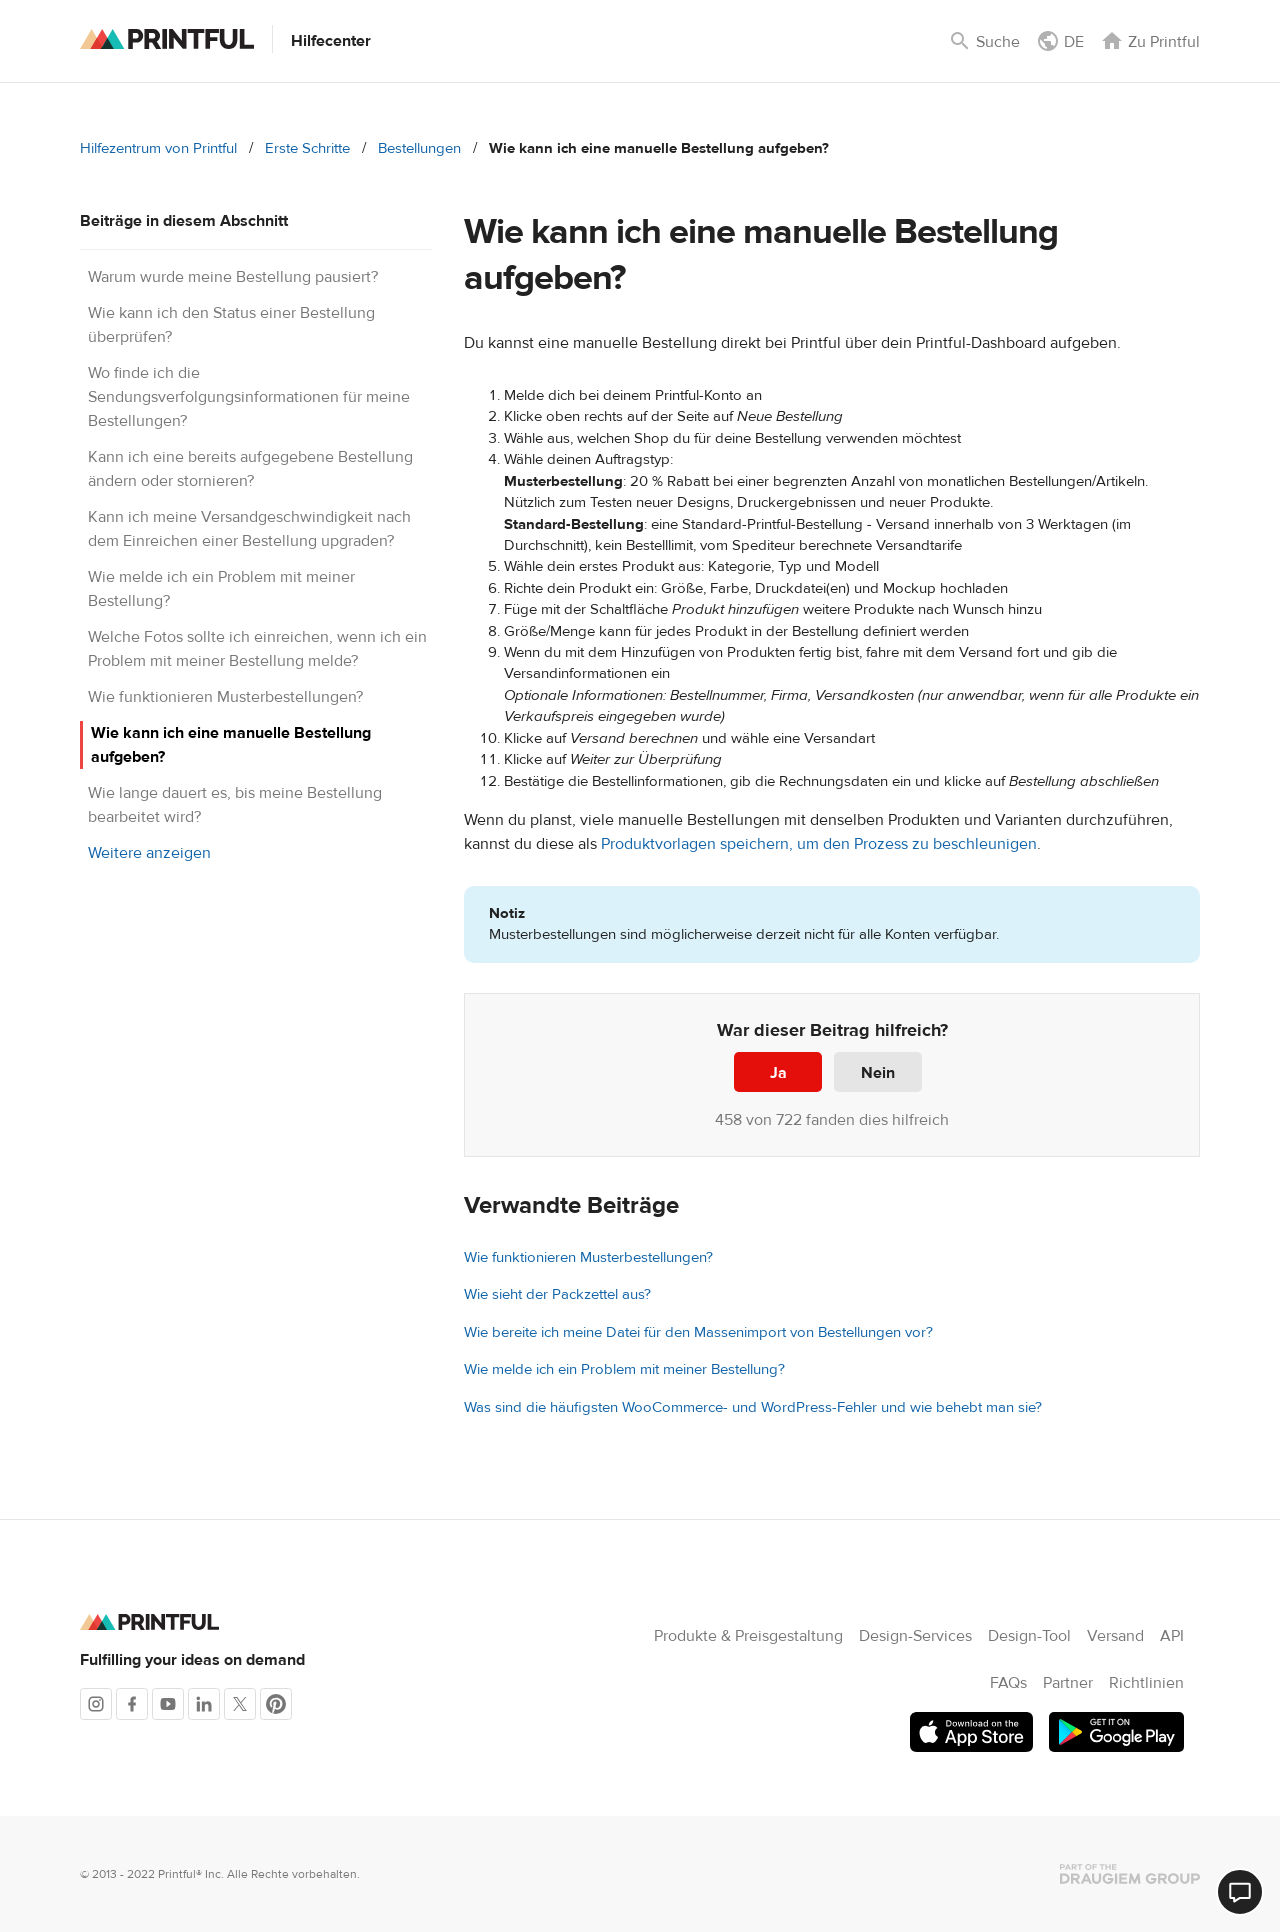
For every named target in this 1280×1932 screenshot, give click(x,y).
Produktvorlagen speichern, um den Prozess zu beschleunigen (819, 844)
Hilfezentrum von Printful (158, 148)
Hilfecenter (331, 41)
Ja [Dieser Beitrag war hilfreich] (778, 1073)
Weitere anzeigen (149, 853)
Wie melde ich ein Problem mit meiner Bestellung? (624, 1369)
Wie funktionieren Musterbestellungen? (225, 697)
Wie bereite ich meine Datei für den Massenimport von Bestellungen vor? (698, 1332)
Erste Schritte (307, 148)
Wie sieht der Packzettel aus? (557, 1294)
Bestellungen (419, 148)
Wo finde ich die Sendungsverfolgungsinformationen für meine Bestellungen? (249, 397)
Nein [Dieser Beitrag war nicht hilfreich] (878, 1073)
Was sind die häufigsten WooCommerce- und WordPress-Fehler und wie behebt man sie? (753, 1407)
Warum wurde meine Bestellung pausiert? (233, 277)
